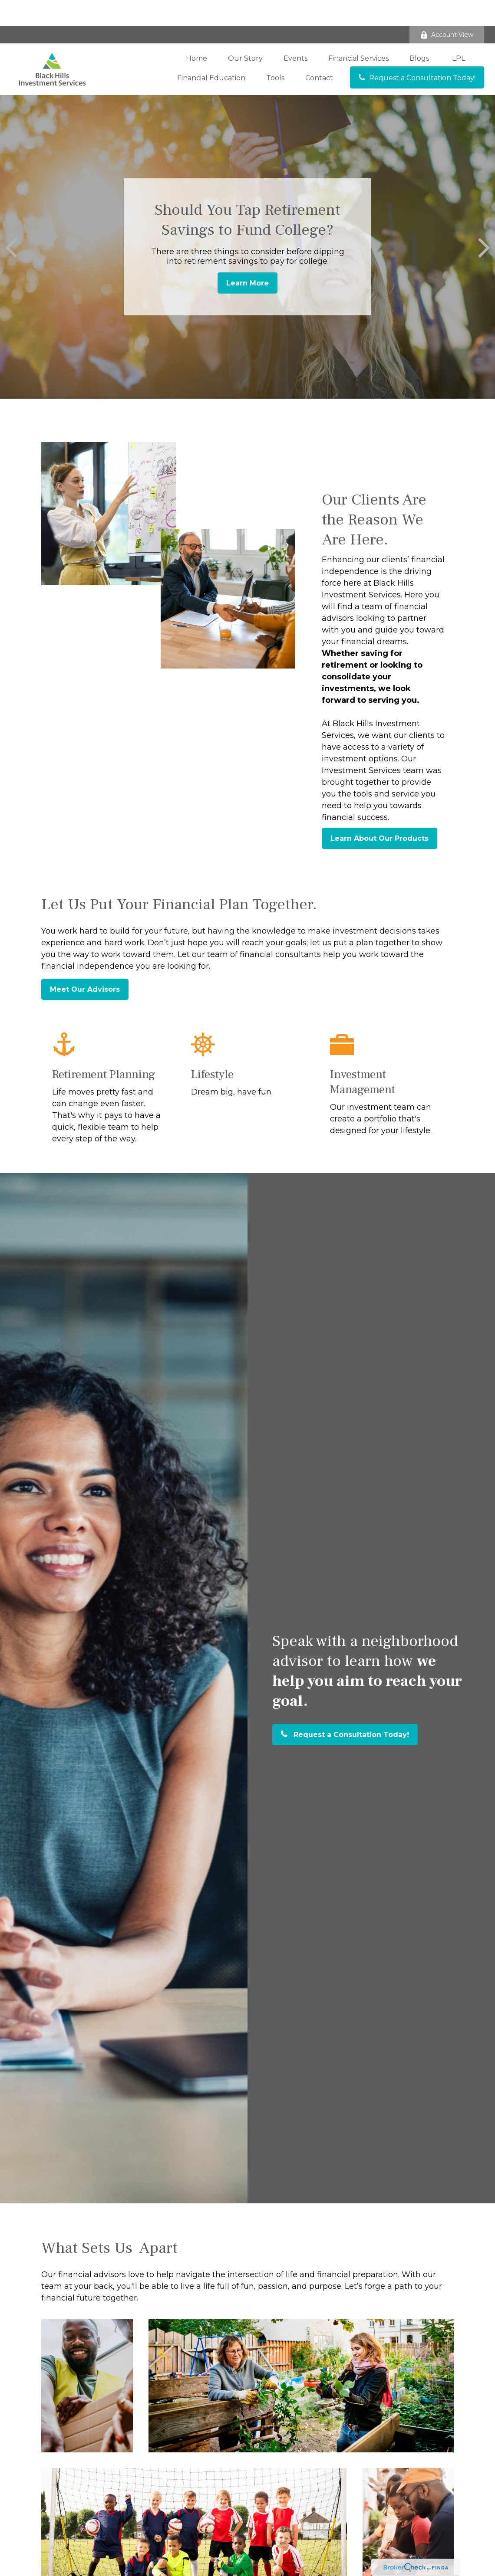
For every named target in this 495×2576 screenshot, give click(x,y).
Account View (446, 9)
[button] (196, 32)
